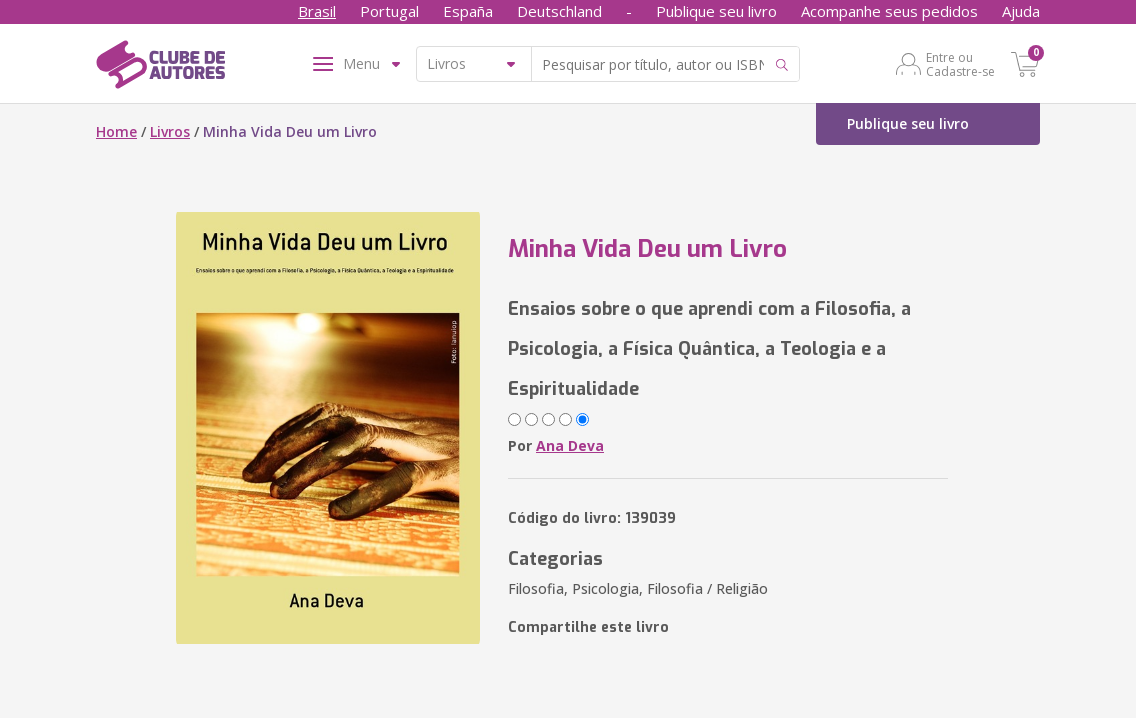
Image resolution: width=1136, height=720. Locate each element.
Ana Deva (570, 445)
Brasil (317, 11)
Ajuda (1021, 11)
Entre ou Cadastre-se (960, 64)
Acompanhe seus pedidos (889, 11)
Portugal (389, 11)
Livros (170, 131)
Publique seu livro (716, 11)
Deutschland (559, 11)
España (468, 11)
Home (116, 131)
